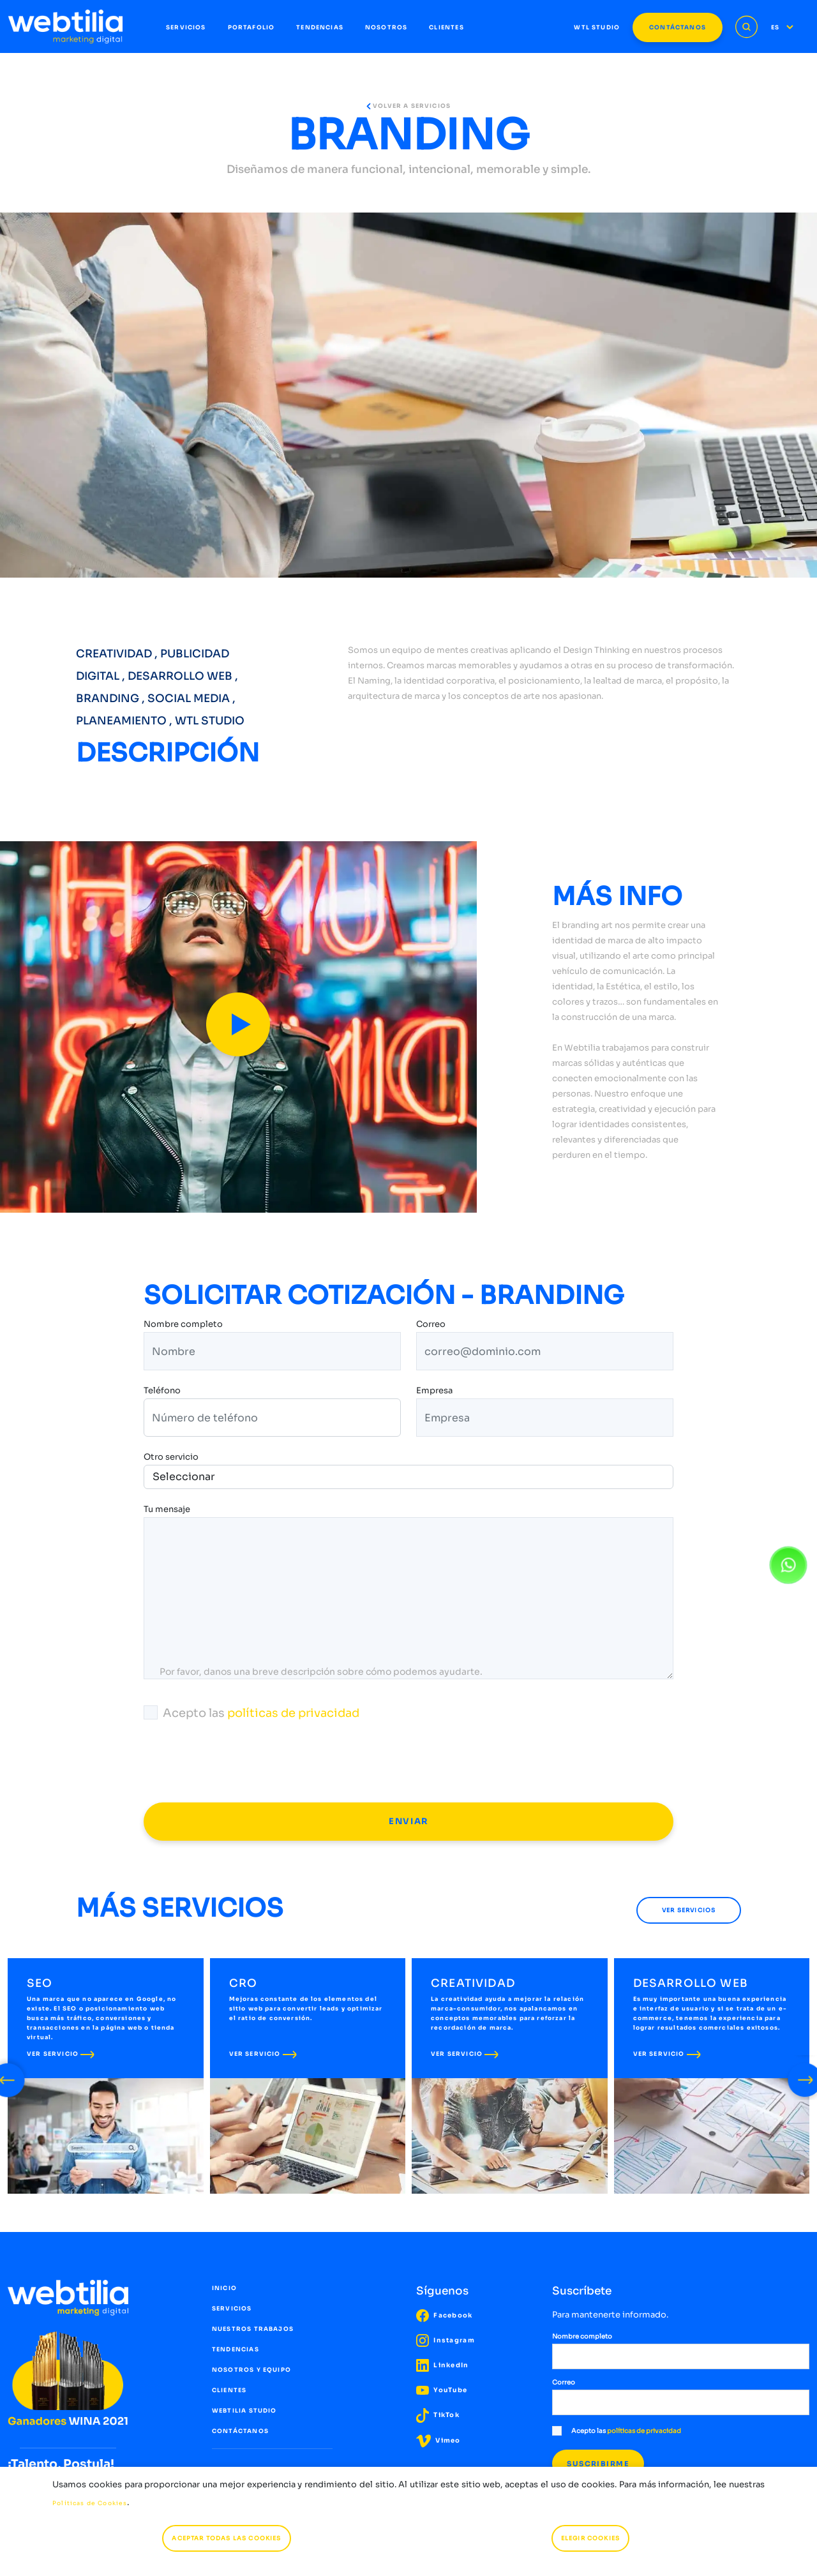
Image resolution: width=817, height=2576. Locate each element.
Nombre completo (183, 1325)
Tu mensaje (167, 1510)
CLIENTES (446, 27)
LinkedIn (442, 2365)
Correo (431, 1325)
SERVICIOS (186, 27)
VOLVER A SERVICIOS (408, 106)
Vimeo (438, 2440)
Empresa (434, 1391)
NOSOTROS (386, 27)
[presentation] (241, 1762)
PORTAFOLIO (251, 27)
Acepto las (251, 1712)
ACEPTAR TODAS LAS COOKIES (226, 2538)
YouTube (441, 2390)
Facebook (444, 2315)
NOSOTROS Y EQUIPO (251, 2370)
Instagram (445, 2340)
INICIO (224, 2288)
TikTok (438, 2415)
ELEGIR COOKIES (590, 2538)
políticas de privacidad (293, 1713)
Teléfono (162, 1391)
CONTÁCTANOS (677, 27)
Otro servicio (171, 1456)
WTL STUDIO (597, 27)
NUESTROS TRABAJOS (253, 2329)
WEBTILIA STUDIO (244, 2411)
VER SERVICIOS (688, 1910)
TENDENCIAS (319, 27)
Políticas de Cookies (89, 2503)
